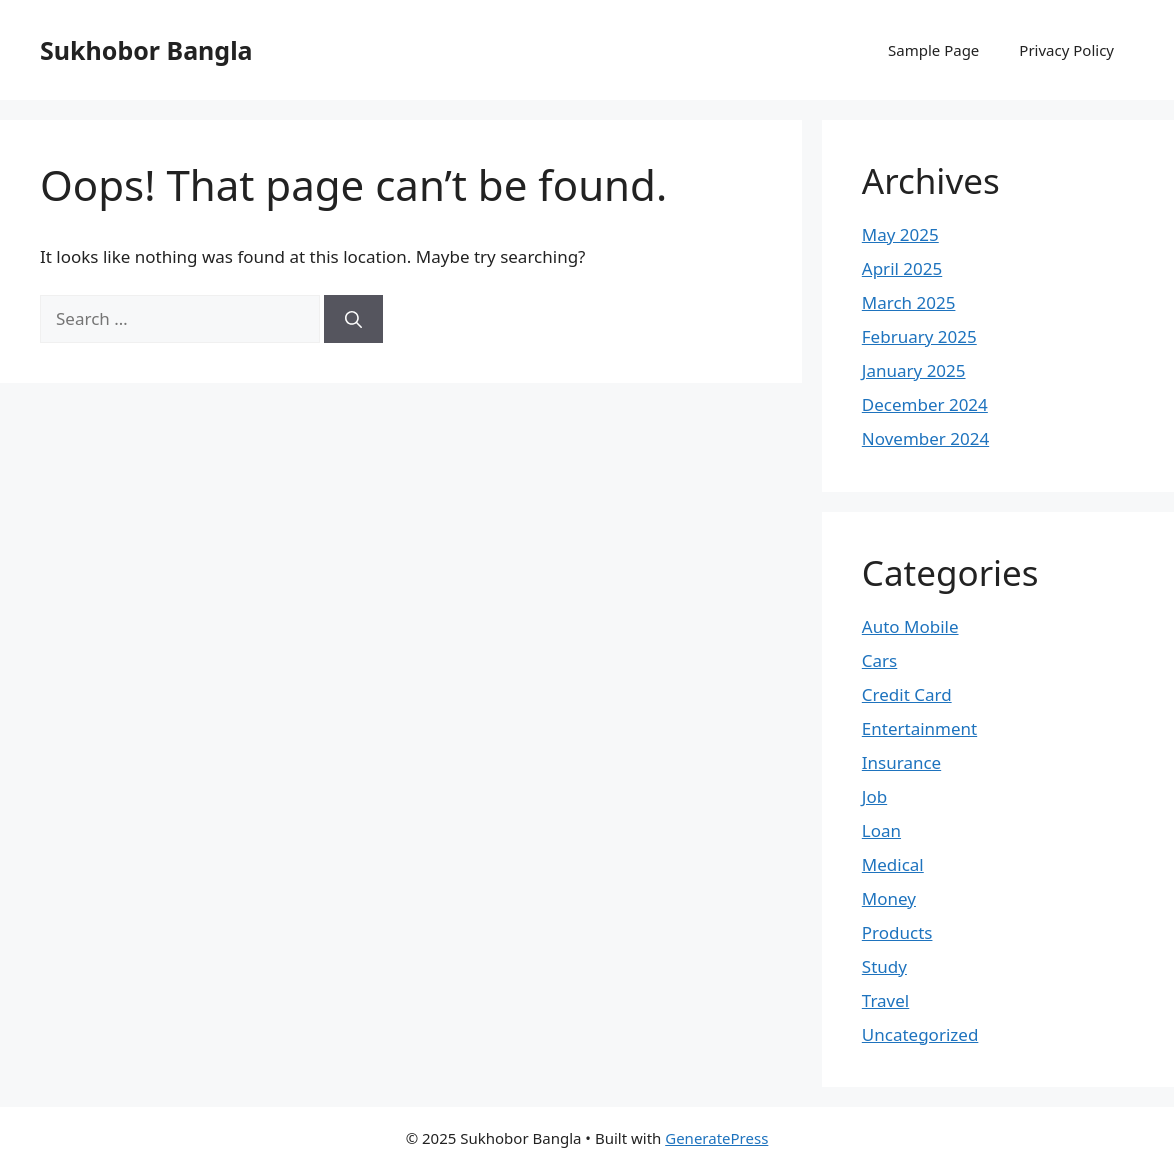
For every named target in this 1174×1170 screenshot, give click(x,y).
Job (874, 796)
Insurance (901, 762)
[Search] (353, 319)
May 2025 (900, 234)
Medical (893, 864)
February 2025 (919, 336)
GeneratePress (716, 1138)
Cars (879, 660)
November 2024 (925, 438)
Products (897, 932)
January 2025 (914, 370)
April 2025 (902, 268)
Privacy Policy (1066, 50)
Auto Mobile (910, 626)
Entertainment (919, 728)
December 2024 (925, 404)
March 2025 (909, 302)
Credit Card (907, 694)
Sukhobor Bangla (146, 50)
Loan (881, 830)
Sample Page (933, 50)
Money (889, 898)
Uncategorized (920, 1034)
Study (884, 966)
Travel (885, 1000)
